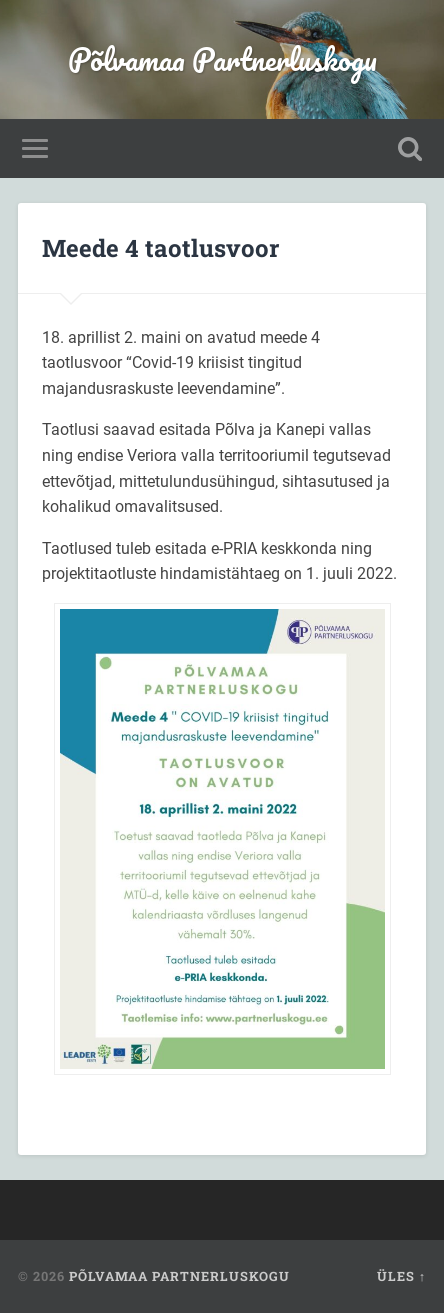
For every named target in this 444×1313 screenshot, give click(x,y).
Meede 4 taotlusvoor (160, 248)
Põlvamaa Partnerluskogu (222, 59)
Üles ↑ (401, 1276)
